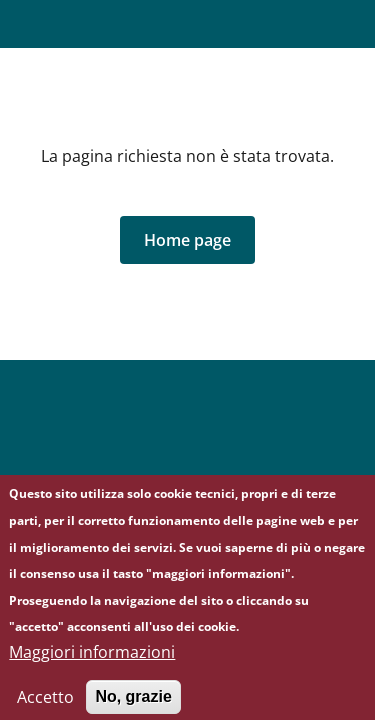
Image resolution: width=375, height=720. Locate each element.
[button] (187, 240)
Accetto (45, 705)
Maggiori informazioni (92, 660)
